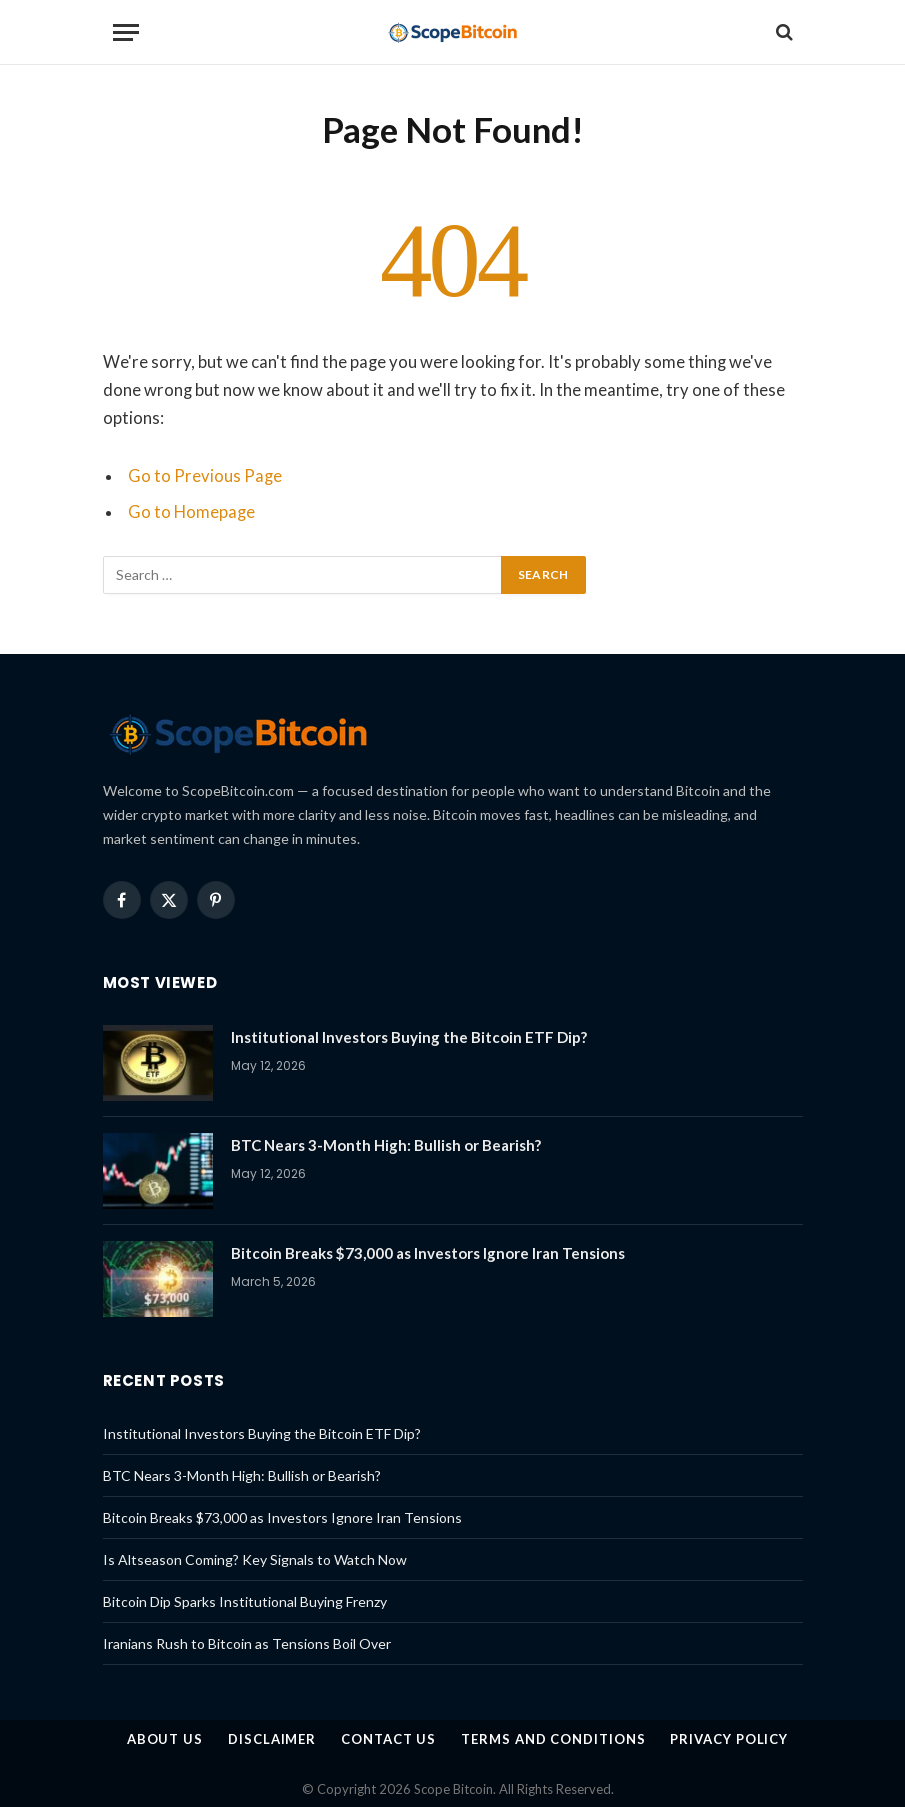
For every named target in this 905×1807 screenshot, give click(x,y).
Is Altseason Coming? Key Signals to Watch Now (255, 1559)
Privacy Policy (729, 1739)
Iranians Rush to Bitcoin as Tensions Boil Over (247, 1643)
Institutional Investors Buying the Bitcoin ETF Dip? (409, 1037)
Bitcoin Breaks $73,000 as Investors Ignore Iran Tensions (428, 1253)
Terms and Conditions (553, 1739)
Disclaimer (272, 1739)
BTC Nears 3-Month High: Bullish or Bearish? (386, 1145)
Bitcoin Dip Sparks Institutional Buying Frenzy (245, 1601)
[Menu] (126, 32)
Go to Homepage (191, 512)
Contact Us (388, 1739)
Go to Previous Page (205, 476)
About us (165, 1739)
